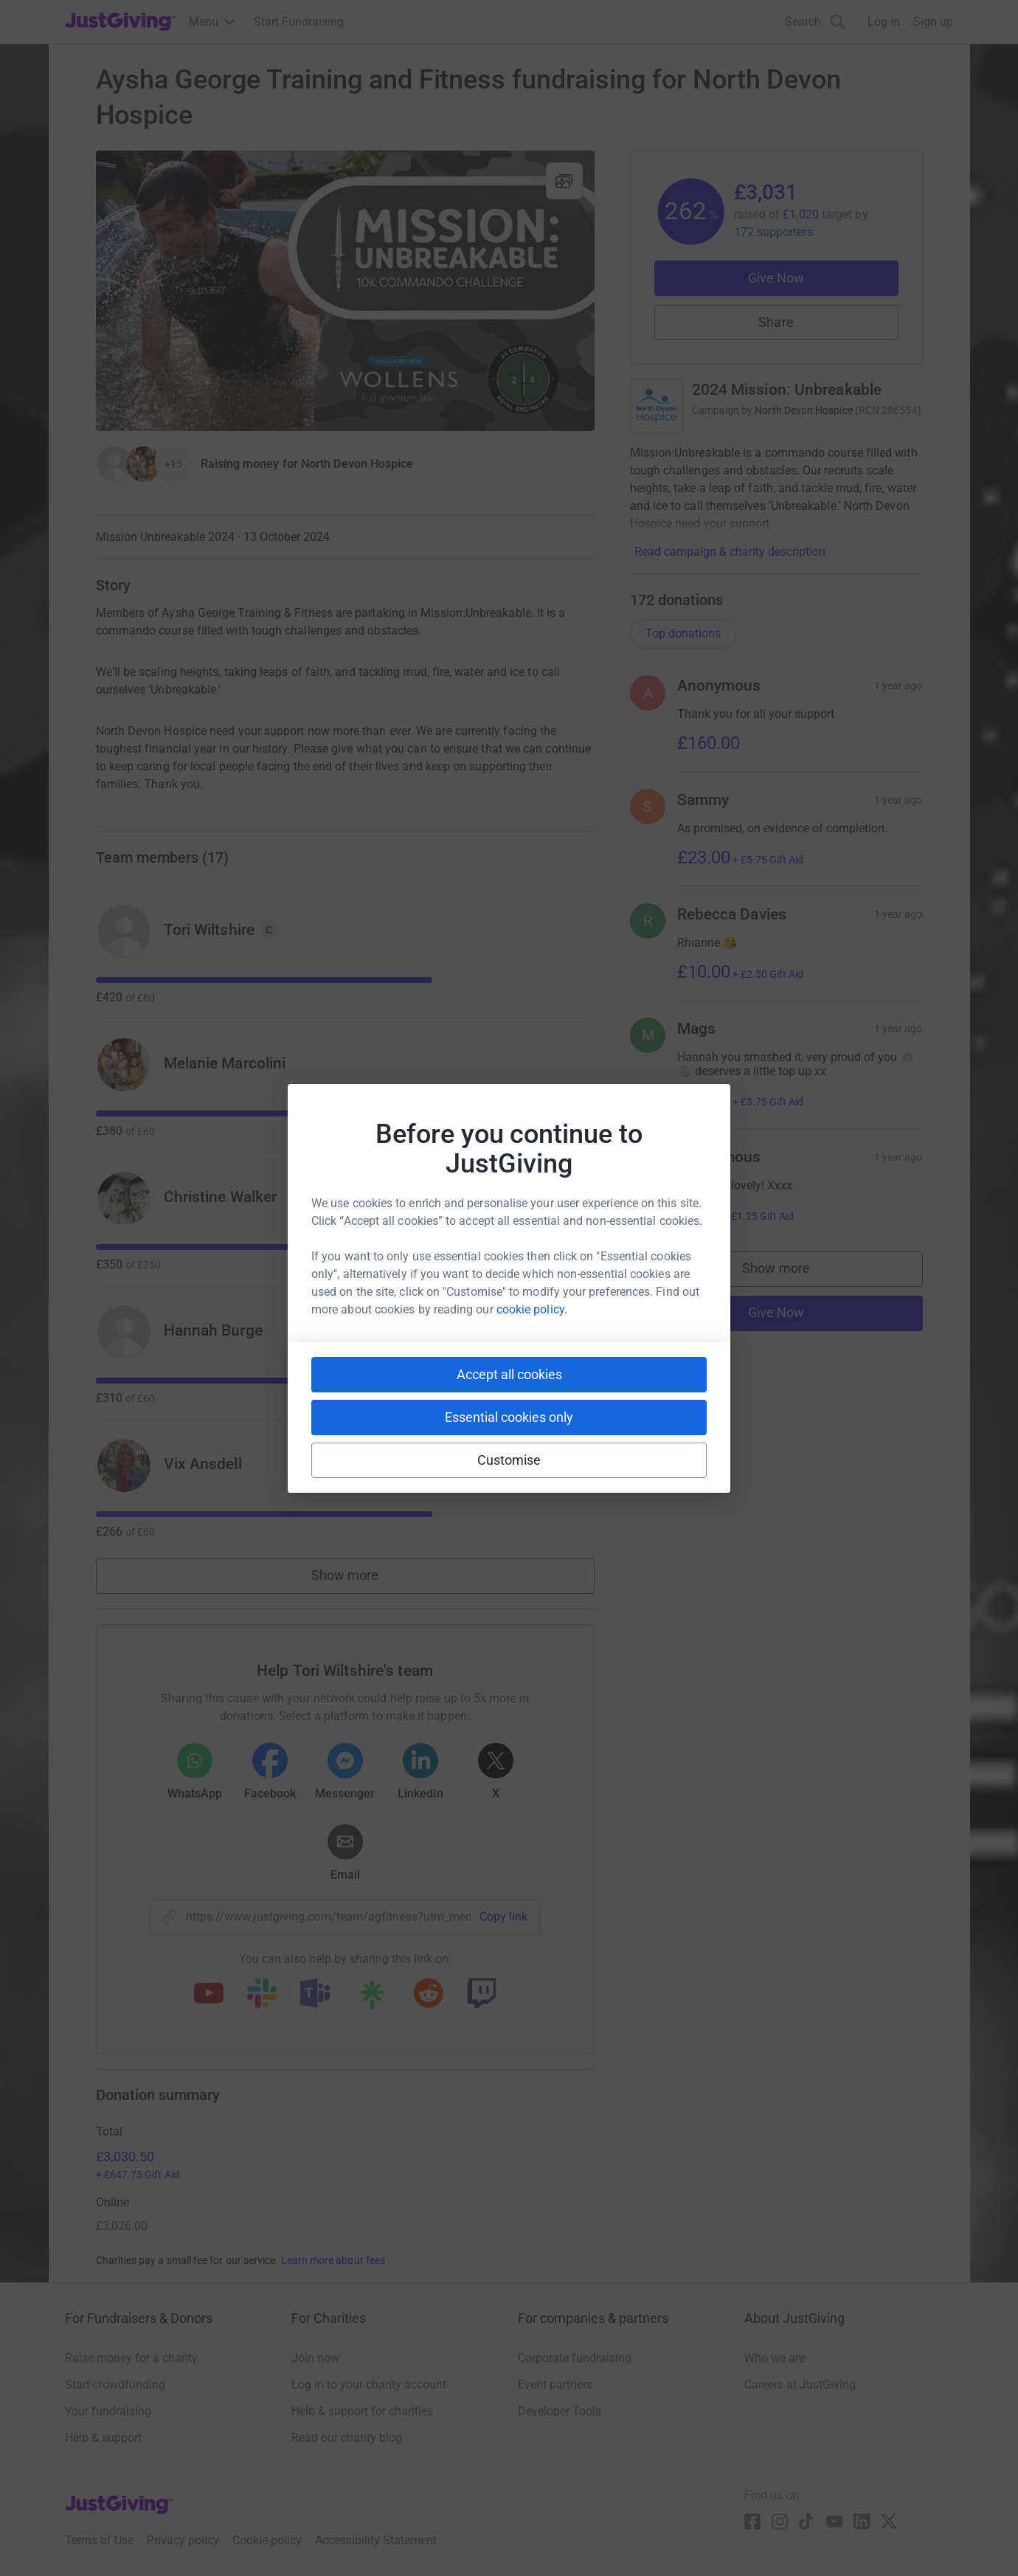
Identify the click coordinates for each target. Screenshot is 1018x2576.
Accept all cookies (509, 1374)
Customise (509, 1460)
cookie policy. (531, 1309)
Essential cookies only (509, 1417)
